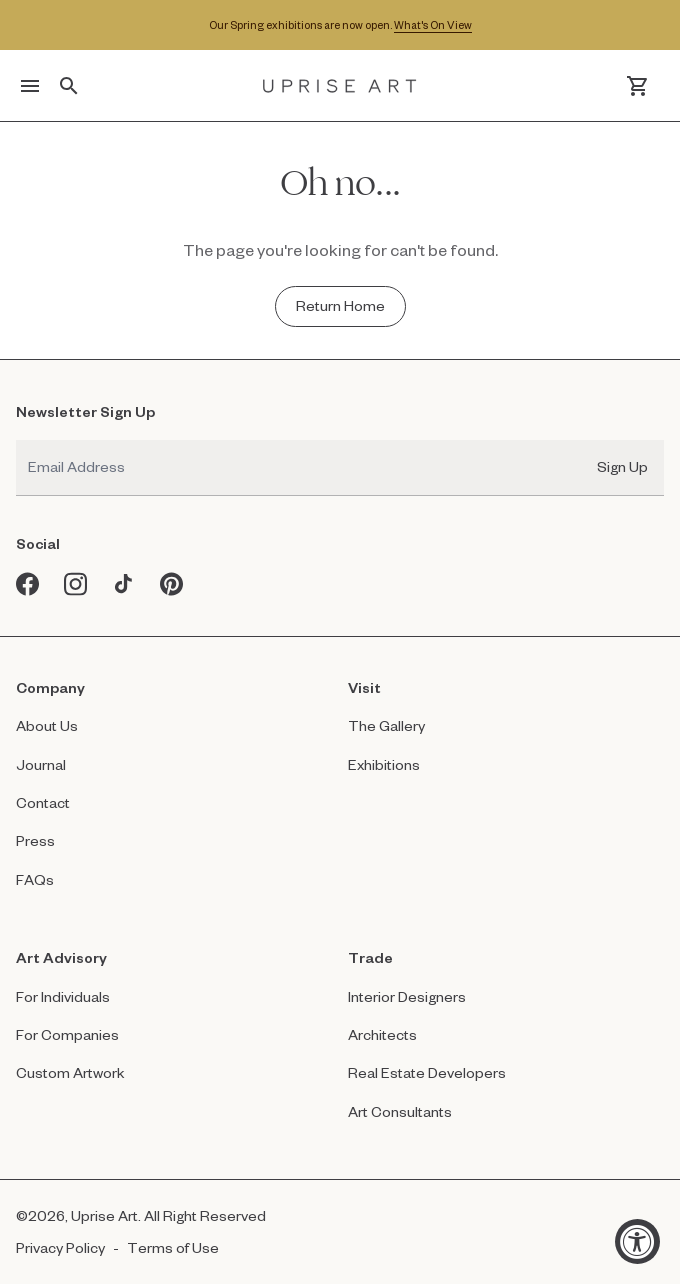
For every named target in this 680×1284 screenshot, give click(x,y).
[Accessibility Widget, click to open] (637, 1241)
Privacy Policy (60, 1247)
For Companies (67, 1034)
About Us (47, 725)
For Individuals (63, 996)
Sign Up (622, 466)
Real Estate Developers (427, 1072)
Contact (43, 802)
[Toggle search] (69, 86)
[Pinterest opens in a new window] (172, 584)
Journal (41, 764)
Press (35, 840)
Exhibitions (384, 764)
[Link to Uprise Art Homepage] (340, 86)
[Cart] (637, 86)
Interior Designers (407, 996)
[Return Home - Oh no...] (340, 306)
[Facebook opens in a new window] (28, 584)
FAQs (35, 879)
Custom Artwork (70, 1072)
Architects (382, 1034)
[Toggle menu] (30, 86)
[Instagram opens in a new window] (76, 584)
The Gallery (386, 725)
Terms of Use (173, 1247)
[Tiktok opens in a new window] (124, 584)
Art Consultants (400, 1111)
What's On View (433, 24)
